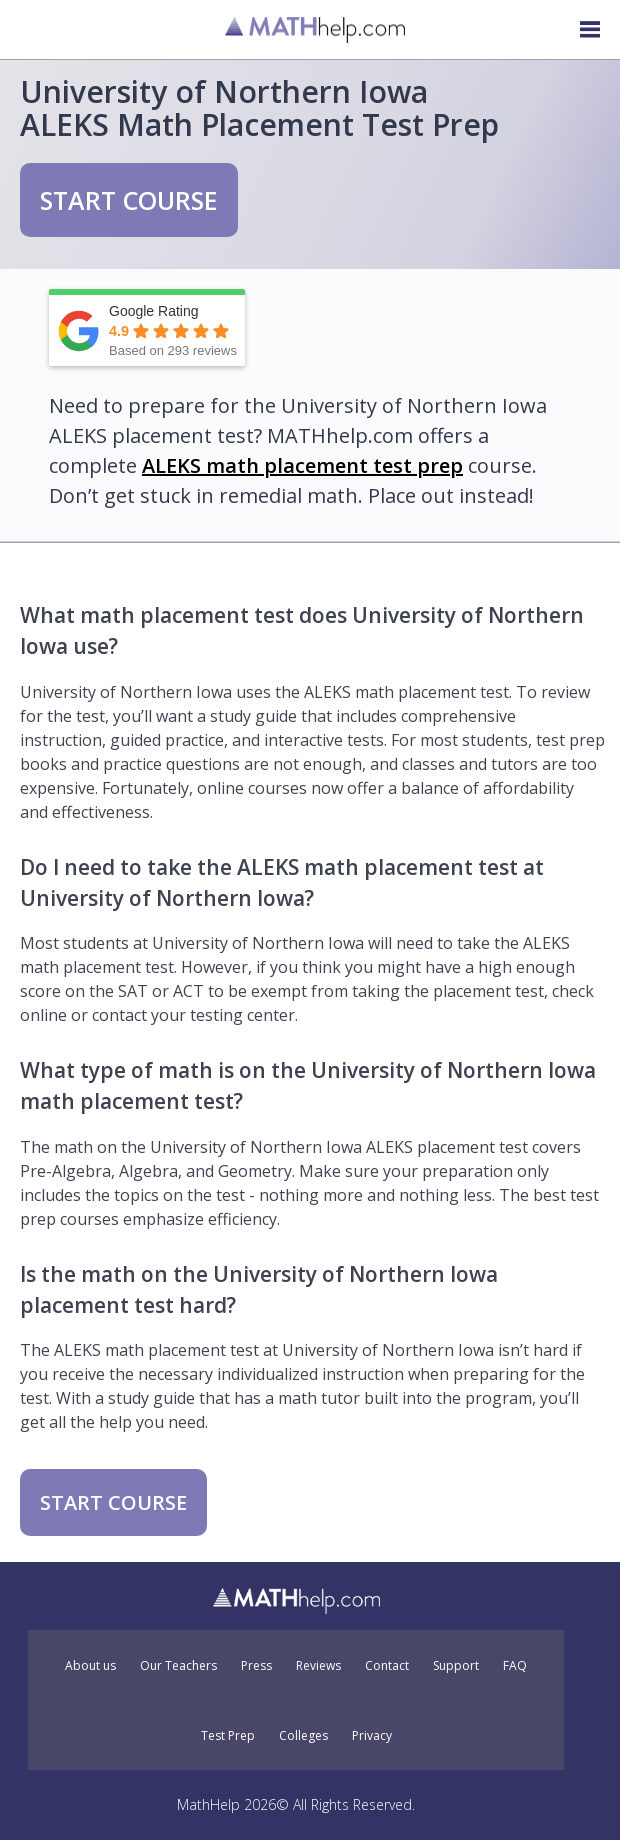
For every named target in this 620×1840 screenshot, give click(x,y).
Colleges (303, 1736)
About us (90, 1666)
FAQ (515, 1666)
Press (256, 1666)
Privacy (372, 1736)
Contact (387, 1666)
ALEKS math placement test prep (302, 465)
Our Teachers (178, 1666)
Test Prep (228, 1736)
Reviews (318, 1666)
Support (456, 1666)
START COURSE (129, 200)
